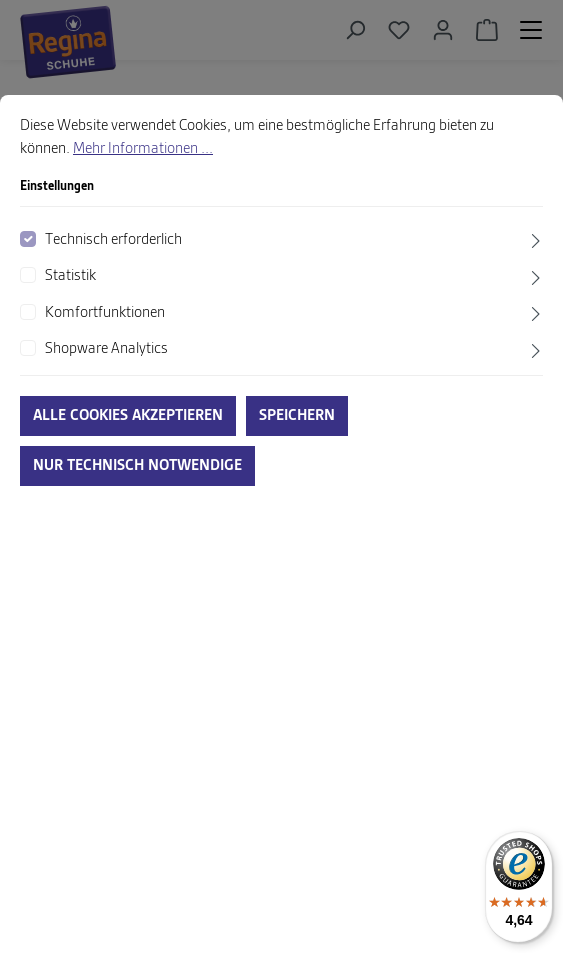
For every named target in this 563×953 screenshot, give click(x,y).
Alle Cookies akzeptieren (128, 416)
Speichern (297, 416)
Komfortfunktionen (105, 313)
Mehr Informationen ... (143, 149)
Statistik (70, 276)
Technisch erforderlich (113, 240)
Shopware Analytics (106, 349)
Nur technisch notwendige (137, 466)
